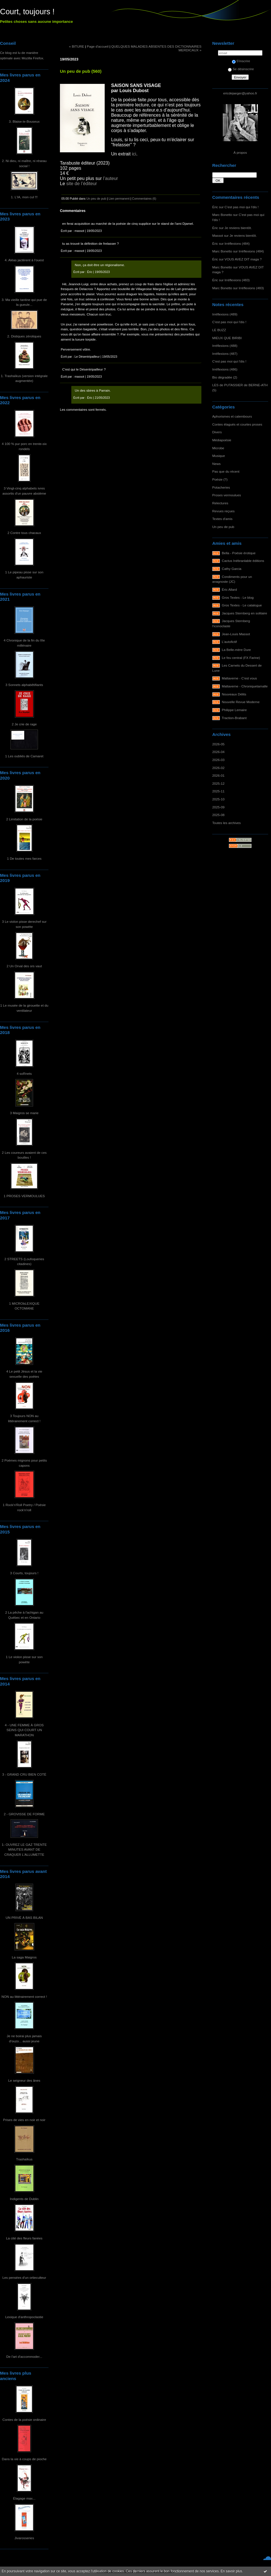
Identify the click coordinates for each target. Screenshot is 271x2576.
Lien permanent (119, 198)
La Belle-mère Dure (236, 649)
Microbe (218, 448)
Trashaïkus (24, 2159)
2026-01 (218, 775)
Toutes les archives (226, 823)
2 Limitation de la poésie (24, 819)
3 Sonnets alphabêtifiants (24, 685)
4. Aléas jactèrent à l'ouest (24, 260)
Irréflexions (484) (237, 243)
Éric (215, 207)
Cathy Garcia (232, 568)
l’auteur (110, 178)
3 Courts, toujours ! (24, 1573)
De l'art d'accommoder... (24, 2356)
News (216, 464)
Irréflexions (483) (237, 280)
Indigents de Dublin (24, 2199)
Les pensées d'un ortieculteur (24, 2277)
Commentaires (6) (144, 198)
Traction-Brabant (234, 718)
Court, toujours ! (27, 11)
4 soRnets (24, 1073)
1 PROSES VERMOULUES (24, 1196)
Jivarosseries (24, 2538)
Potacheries (221, 487)
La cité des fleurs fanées (24, 2238)
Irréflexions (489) (224, 314)
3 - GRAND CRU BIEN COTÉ (24, 1774)
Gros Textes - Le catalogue (242, 605)
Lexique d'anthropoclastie (24, 2317)
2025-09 (218, 807)
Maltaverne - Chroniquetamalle (245, 686)
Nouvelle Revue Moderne (241, 702)
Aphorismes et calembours (232, 416)
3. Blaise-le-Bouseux (24, 121)
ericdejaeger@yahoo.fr (240, 93)
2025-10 (218, 799)
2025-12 (218, 783)
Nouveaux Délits (234, 694)
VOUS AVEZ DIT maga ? (243, 259)
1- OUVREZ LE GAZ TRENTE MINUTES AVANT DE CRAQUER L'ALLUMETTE (24, 1849)
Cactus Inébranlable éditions (243, 560)
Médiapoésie (221, 440)
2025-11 (218, 791)
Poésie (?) (220, 479)
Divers (217, 432)
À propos (240, 152)
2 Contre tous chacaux (24, 533)
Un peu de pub (223, 527)
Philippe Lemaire (234, 710)
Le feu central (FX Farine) (241, 657)
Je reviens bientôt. (238, 228)
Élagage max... (24, 2498)
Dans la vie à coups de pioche (24, 2459)
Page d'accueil (97, 46)
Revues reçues (223, 511)
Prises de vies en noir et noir (24, 2120)
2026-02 (218, 768)
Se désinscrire (241, 69)
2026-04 (218, 752)
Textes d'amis (222, 519)
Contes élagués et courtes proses (237, 424)
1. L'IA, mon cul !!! (24, 197)
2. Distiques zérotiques (24, 336)
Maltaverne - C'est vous (239, 678)
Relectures (220, 503)
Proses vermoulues (226, 495)
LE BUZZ (219, 330)
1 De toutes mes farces (24, 858)
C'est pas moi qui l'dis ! (241, 207)
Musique (218, 456)
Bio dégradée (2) (224, 377)
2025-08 (218, 815)
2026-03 (218, 760)
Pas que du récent (225, 471)
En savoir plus (231, 2571)
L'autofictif (229, 642)
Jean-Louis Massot (236, 634)
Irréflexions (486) (224, 369)
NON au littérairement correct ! (24, 1996)
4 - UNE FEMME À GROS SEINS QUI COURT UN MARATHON (24, 1730)
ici (134, 153)
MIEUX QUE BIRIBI (227, 338)
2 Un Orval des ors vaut (24, 966)
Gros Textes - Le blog (238, 597)
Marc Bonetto (222, 214)
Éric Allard (229, 589)
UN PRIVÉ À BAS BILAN (24, 1917)
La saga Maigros (24, 1957)
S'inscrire (241, 61)
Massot (217, 235)
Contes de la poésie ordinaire (24, 2419)
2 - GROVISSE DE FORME (24, 1814)
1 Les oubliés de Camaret (24, 756)
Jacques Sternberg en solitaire (244, 613)
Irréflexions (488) (224, 345)
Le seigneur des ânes (24, 2080)
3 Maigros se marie (24, 1113)
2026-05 (218, 744)
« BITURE (76, 46)
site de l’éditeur (81, 183)
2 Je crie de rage (24, 724)
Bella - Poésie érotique (239, 553)
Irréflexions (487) (224, 353)
